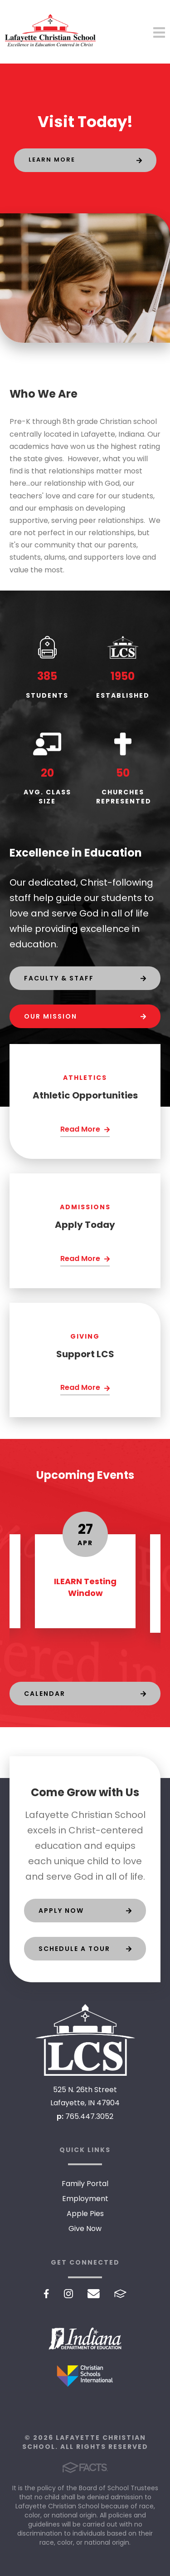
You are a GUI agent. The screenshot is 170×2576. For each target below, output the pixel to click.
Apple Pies (85, 2213)
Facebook (46, 2293)
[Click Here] (85, 1130)
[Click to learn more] (85, 160)
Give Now (85, 2228)
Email (93, 2293)
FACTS (120, 2293)
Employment (85, 2198)
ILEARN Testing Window (85, 1587)
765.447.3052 (89, 2116)
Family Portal (85, 2183)
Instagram (68, 2293)
